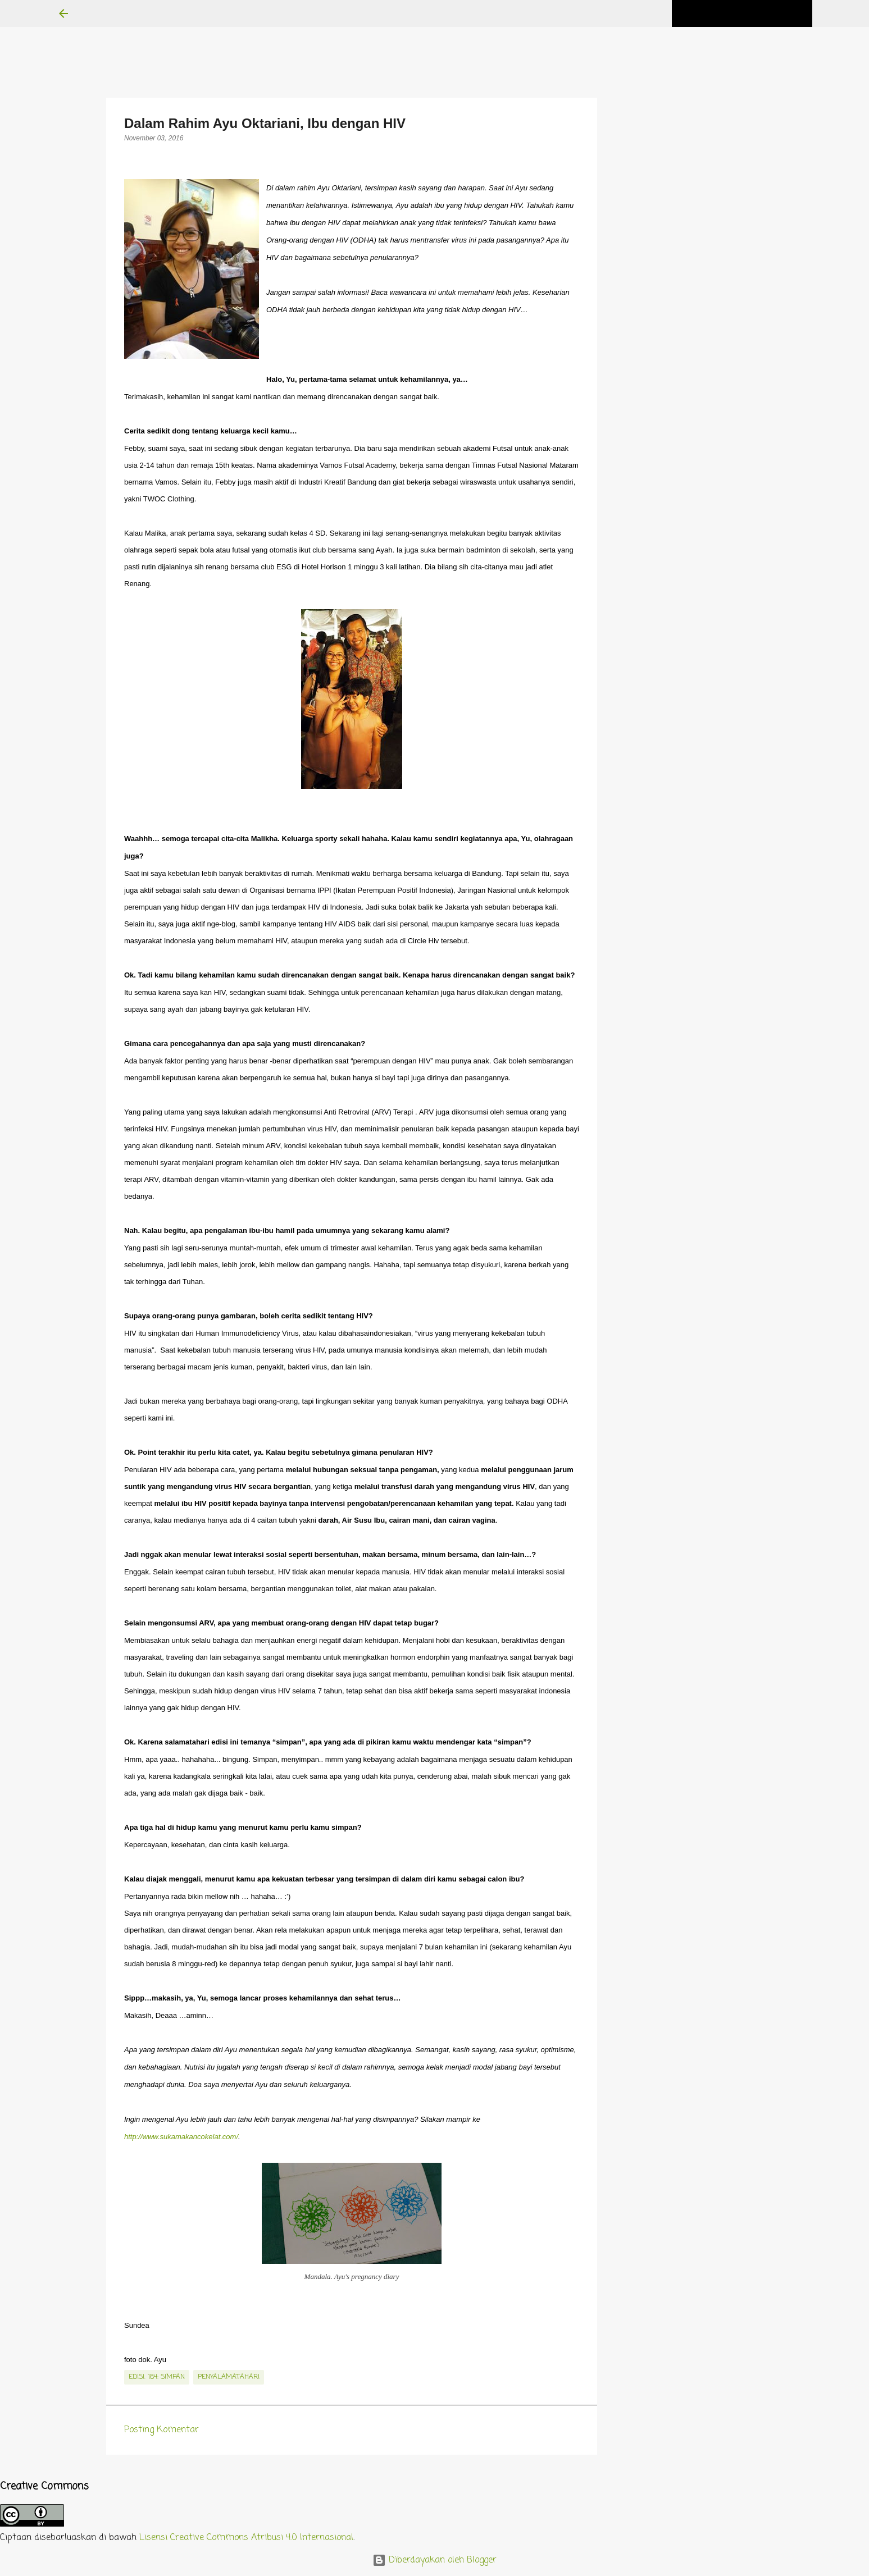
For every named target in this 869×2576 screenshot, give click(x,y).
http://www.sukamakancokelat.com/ (181, 2136)
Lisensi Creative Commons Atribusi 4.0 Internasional (246, 2538)
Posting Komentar (161, 2430)
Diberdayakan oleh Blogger (434, 2560)
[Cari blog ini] (753, 13)
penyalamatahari (229, 2377)
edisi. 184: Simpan (157, 2377)
